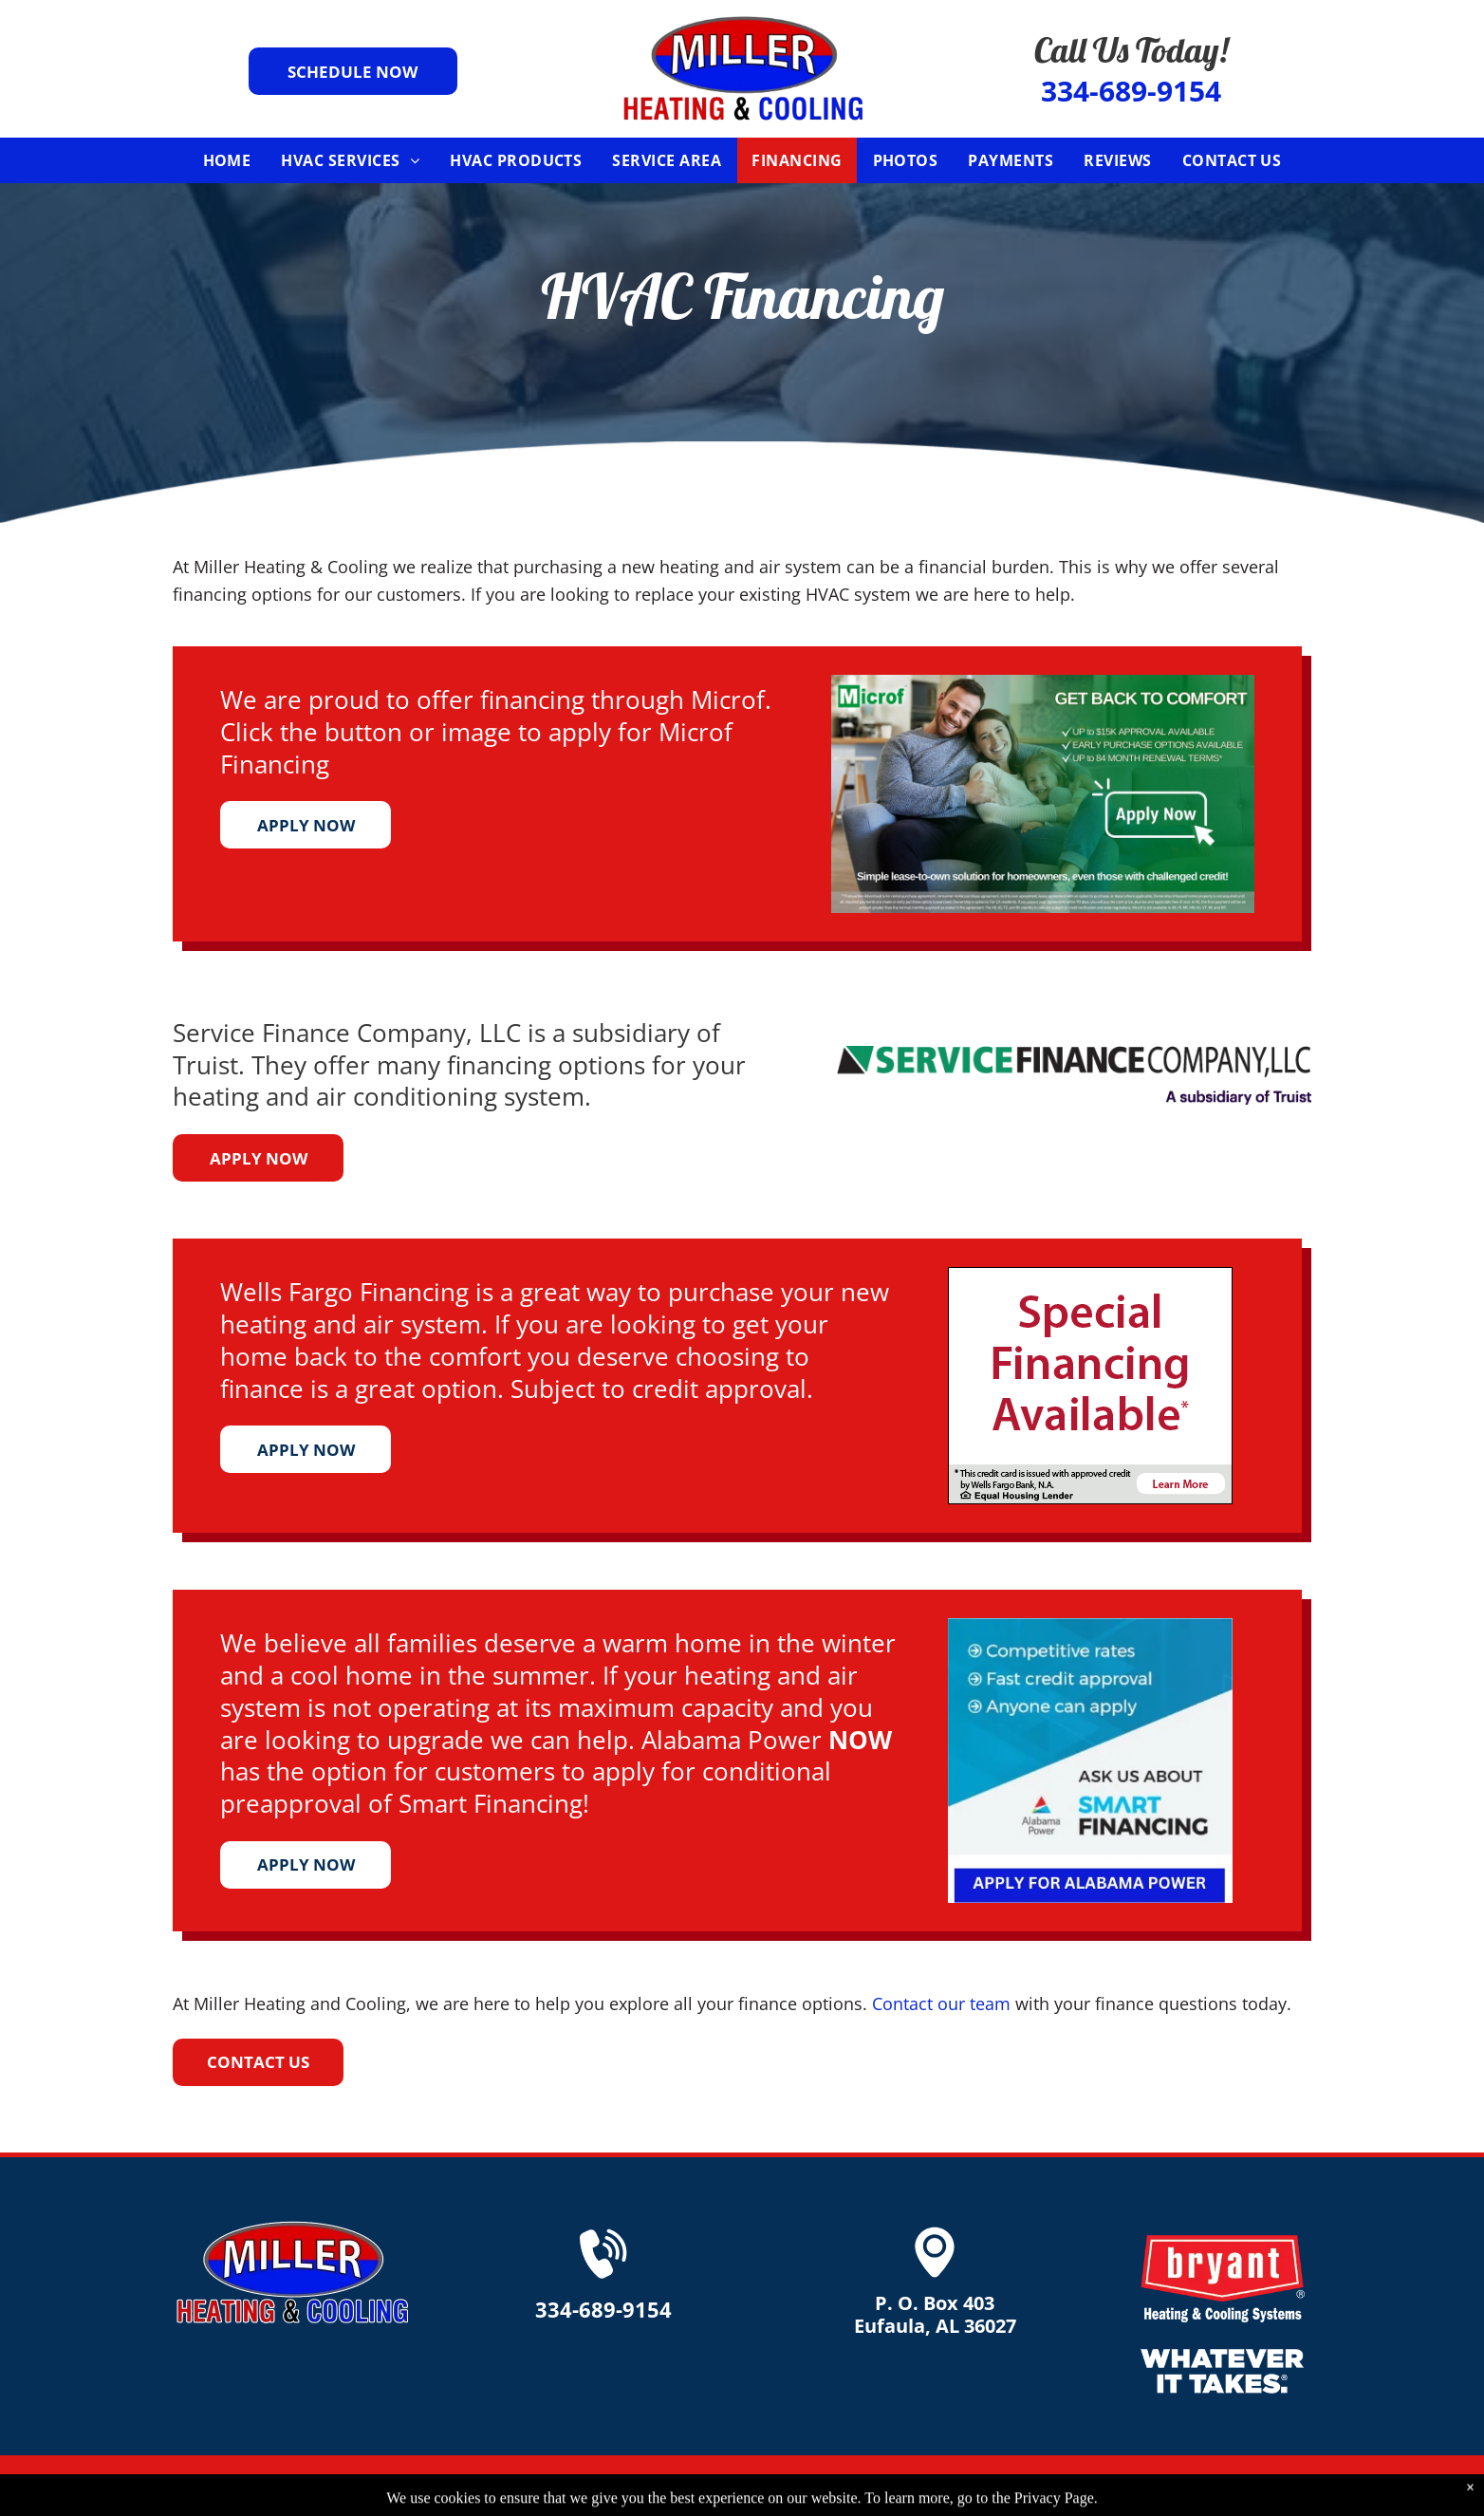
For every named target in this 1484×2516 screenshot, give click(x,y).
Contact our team (941, 2003)
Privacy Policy (1176, 2485)
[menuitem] (227, 160)
